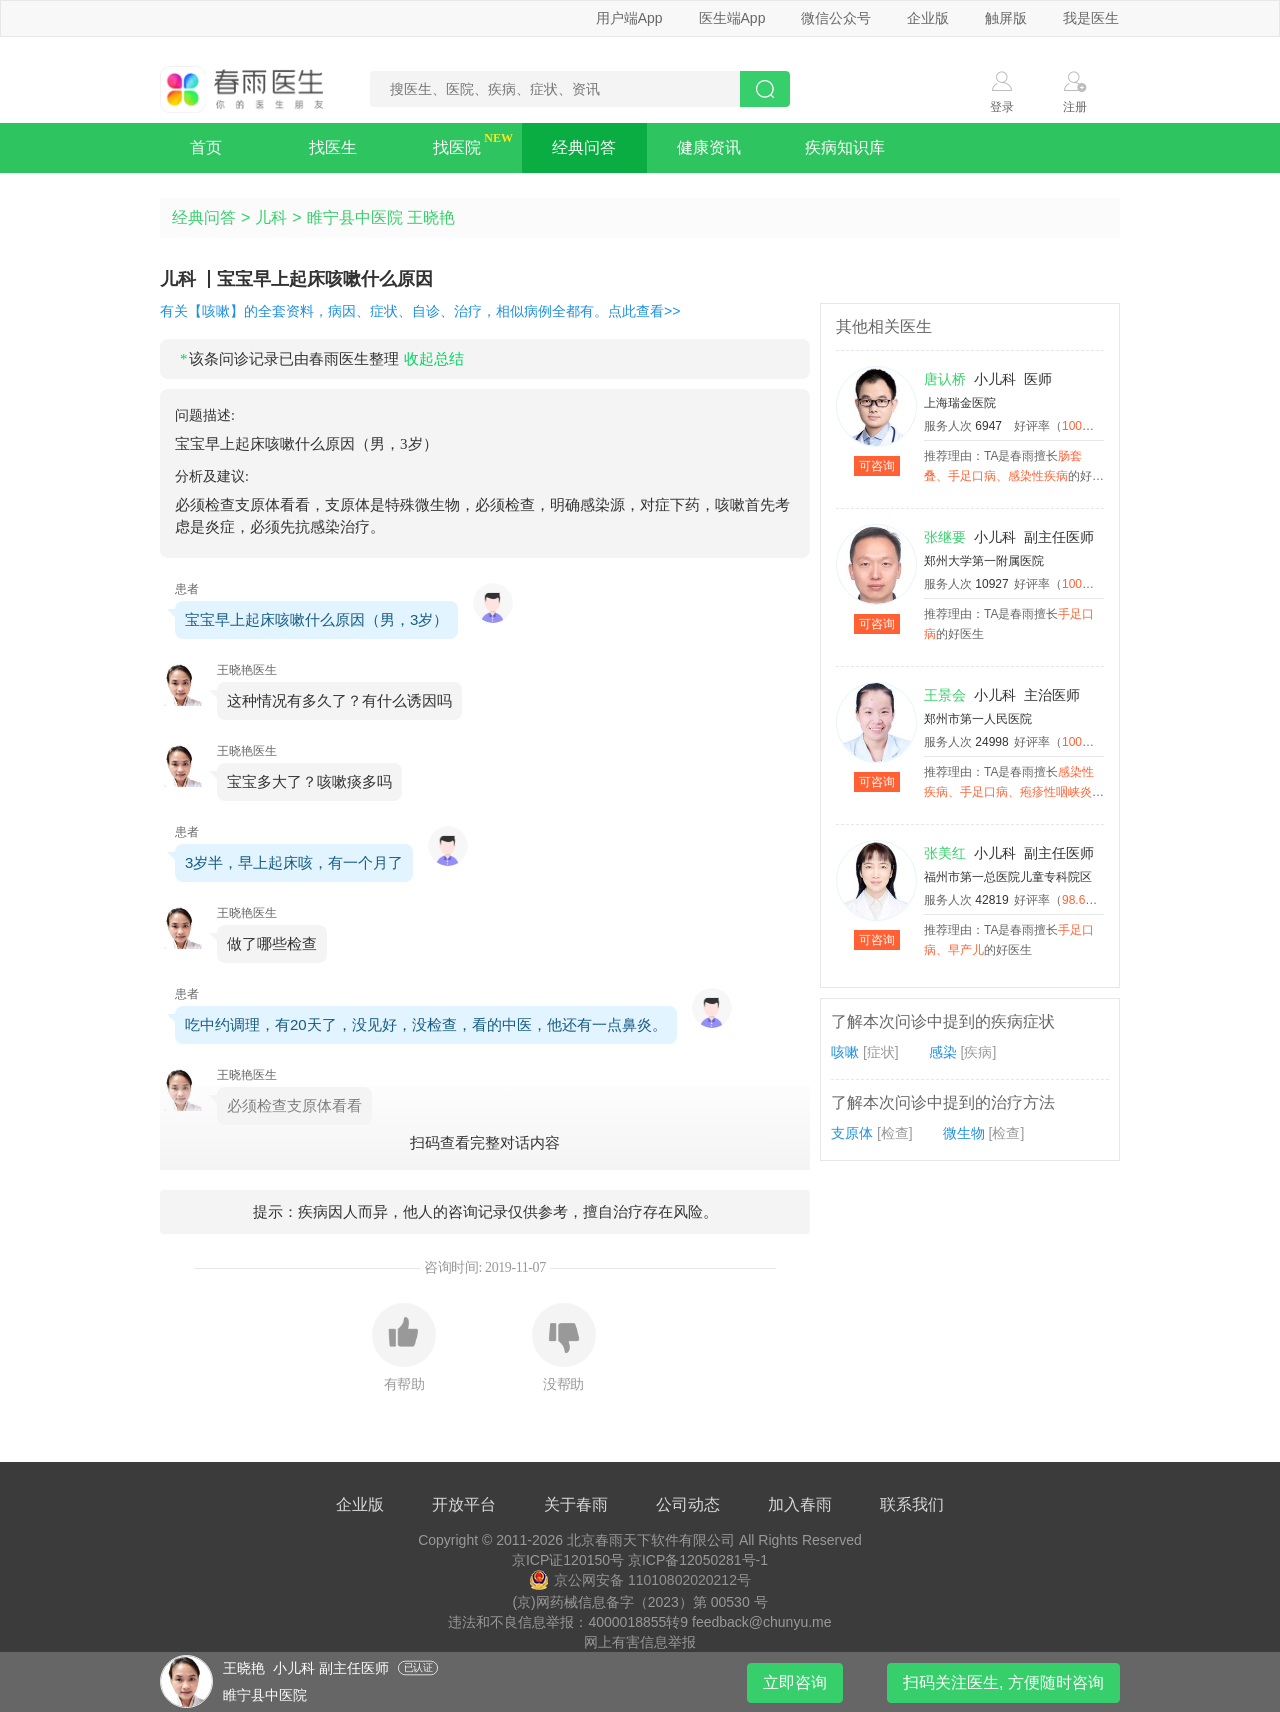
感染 (943, 1052)
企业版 (928, 18)
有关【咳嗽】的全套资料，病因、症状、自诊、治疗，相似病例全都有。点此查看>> (420, 311)
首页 (206, 147)
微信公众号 (836, 18)
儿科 (271, 217)
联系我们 (912, 1504)
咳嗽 (845, 1052)
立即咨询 (795, 1682)
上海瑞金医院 (960, 403)
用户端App (629, 18)
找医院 (457, 147)
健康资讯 (709, 147)
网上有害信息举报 (640, 1642)
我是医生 (1091, 18)
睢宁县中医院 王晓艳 (381, 217)
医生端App (732, 18)
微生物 (964, 1133)
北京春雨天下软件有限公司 (651, 1540)
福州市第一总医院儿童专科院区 (1008, 877)
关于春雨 (576, 1504)
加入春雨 (800, 1504)
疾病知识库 (845, 147)
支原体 (852, 1133)
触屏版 (1006, 18)
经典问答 (584, 147)
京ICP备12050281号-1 (698, 1560)
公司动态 (688, 1504)
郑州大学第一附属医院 (984, 561)
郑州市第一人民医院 (978, 719)
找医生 (333, 147)
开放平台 (464, 1504)
